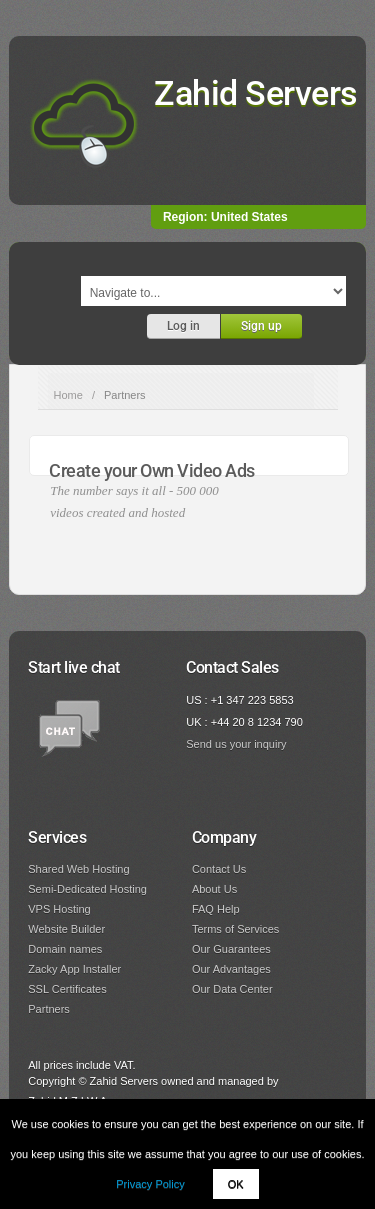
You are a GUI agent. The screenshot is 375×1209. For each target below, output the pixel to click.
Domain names (65, 949)
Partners (49, 1009)
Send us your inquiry (236, 744)
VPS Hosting (59, 909)
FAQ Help (216, 909)
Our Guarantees (231, 949)
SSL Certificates (67, 989)
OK (236, 1184)
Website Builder (66, 929)
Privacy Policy (150, 1184)
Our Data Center (232, 989)
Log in (183, 326)
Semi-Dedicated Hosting (87, 889)
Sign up (261, 326)
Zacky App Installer (74, 969)
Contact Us (219, 869)
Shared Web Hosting (78, 869)
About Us (214, 889)
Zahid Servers (256, 93)
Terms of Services (235, 929)
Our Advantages (231, 969)
